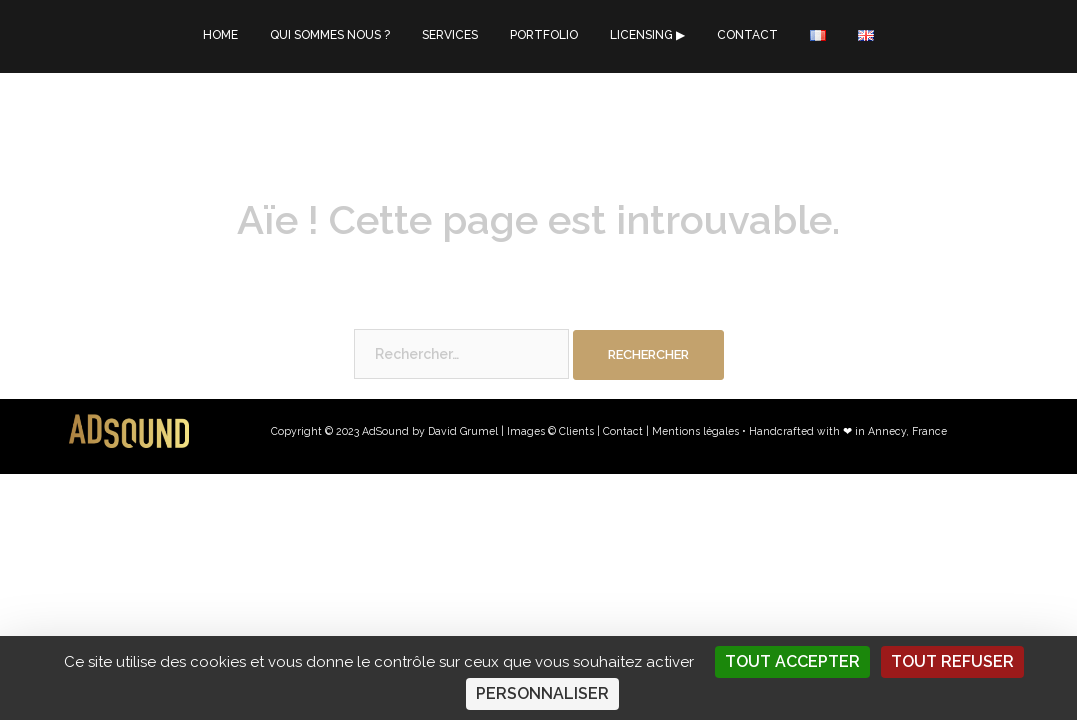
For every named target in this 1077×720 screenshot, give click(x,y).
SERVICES (450, 35)
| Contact (620, 431)
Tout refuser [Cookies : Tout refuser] (952, 661)
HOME (220, 35)
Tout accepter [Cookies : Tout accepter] (792, 661)
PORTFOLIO (544, 35)
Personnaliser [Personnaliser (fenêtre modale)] (542, 693)
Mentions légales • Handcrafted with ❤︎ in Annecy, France (799, 431)
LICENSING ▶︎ (647, 35)
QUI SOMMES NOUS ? (330, 35)
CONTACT (747, 35)
